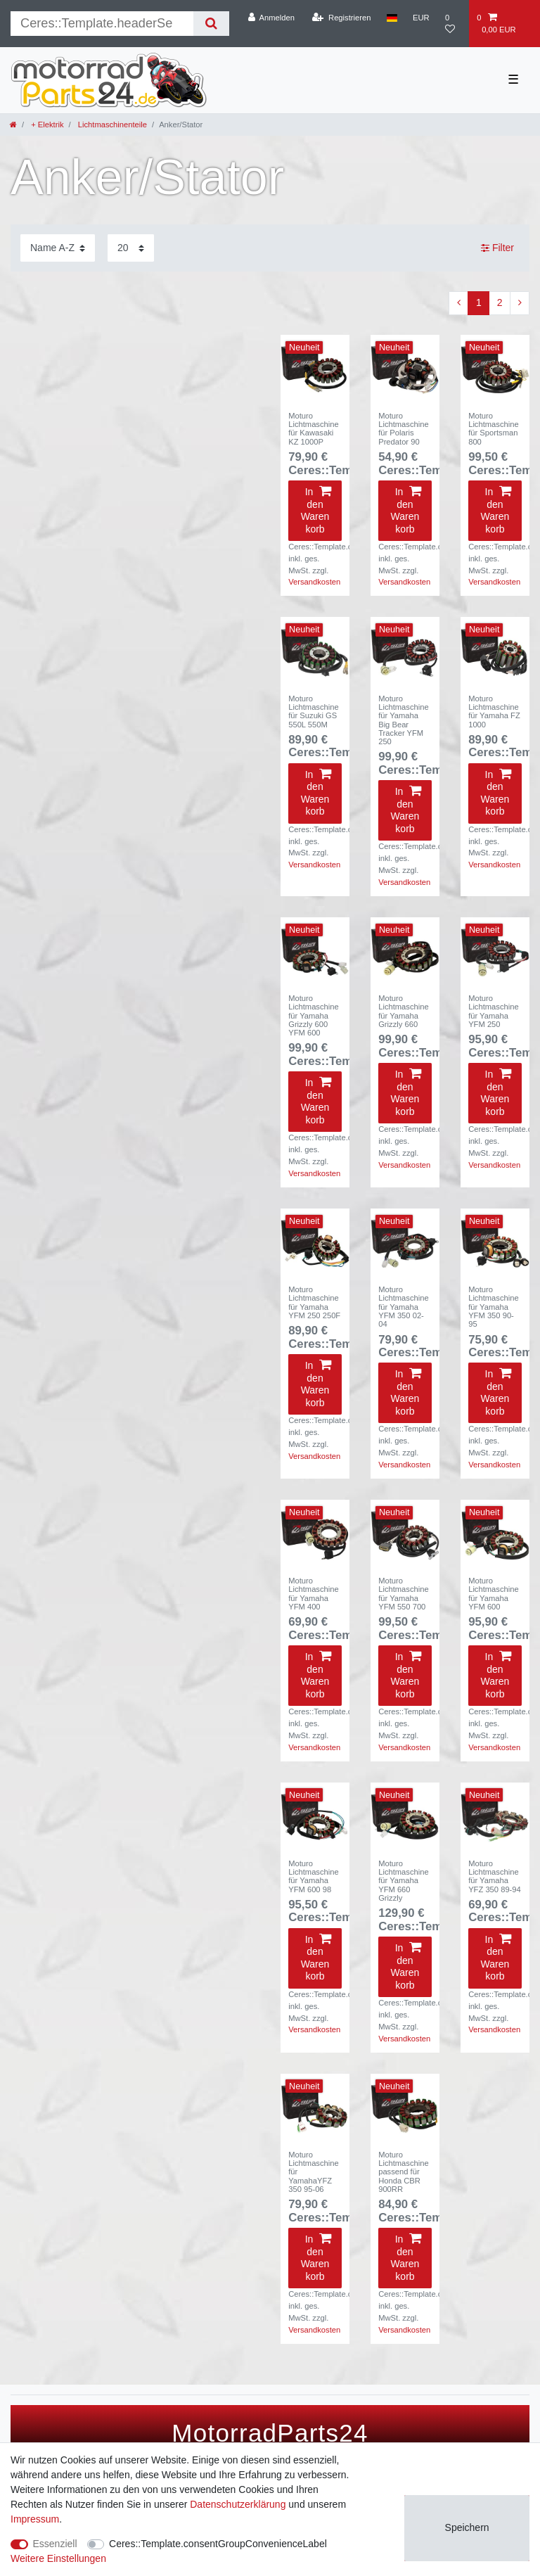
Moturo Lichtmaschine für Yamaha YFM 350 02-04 (403, 1306)
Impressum (35, 2519)
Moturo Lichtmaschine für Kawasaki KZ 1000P (313, 429)
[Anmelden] (271, 17)
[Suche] (211, 23)
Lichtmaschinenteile (111, 124)
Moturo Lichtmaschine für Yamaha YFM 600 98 (313, 1876)
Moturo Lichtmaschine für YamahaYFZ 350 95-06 (313, 2171)
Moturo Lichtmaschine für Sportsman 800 (493, 429)
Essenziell (55, 2543)
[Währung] (421, 17)
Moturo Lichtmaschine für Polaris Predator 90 (403, 429)
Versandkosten (314, 582)
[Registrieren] (341, 17)
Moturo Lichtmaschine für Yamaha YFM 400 (313, 1593)
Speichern (467, 2527)
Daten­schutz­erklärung (237, 2504)
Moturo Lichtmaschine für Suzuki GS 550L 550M (313, 711)
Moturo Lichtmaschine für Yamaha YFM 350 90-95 (493, 1306)
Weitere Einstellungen (58, 2558)
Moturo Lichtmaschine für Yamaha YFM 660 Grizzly (403, 1880)
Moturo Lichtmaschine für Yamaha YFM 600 (493, 1593)
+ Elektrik (46, 124)
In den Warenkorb (316, 510)
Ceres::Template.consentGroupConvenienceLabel (218, 2543)
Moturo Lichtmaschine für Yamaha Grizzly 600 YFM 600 (313, 1015)
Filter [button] (497, 248)
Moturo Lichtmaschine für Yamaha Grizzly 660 (403, 1011)
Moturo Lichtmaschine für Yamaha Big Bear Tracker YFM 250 (403, 720)
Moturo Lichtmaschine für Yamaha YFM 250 (493, 1011)
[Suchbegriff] (102, 23)
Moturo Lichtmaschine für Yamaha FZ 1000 (494, 711)
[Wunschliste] (453, 23)
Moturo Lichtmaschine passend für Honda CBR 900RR (403, 2171)
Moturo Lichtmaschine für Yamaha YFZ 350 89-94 (494, 1876)
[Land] (392, 17)
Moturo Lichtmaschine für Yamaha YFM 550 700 (403, 1593)
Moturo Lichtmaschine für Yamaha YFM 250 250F (314, 1302)
